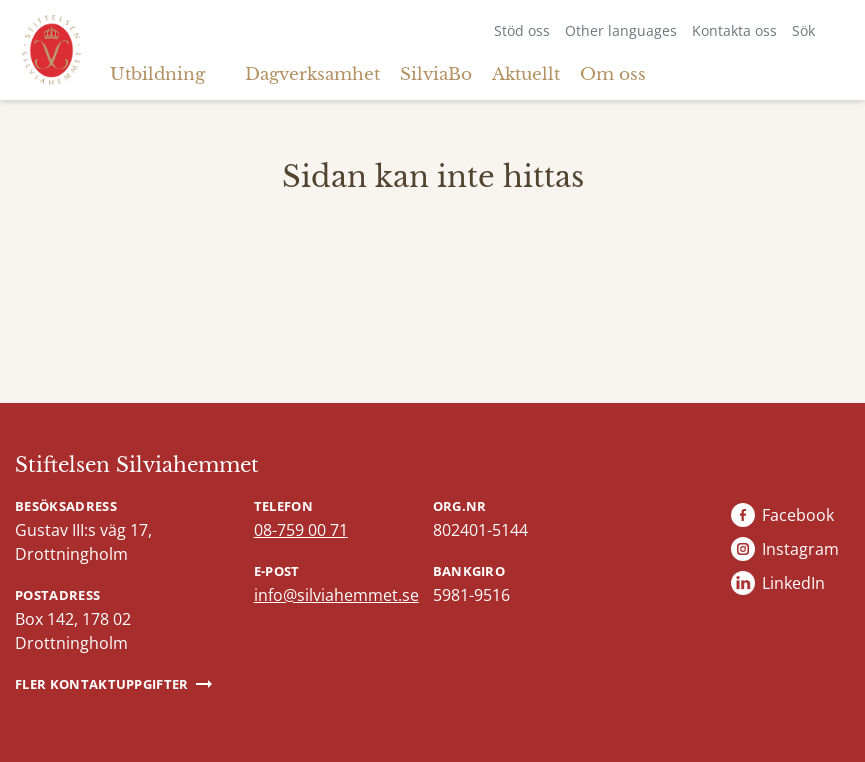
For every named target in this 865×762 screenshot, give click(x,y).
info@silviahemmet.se (336, 595)
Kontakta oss (734, 30)
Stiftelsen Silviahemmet (137, 465)
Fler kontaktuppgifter (102, 684)
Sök (803, 30)
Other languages (621, 30)
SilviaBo (436, 74)
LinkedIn (793, 583)
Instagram (800, 549)
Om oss (613, 74)
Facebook (798, 515)
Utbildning (157, 74)
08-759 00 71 (301, 530)
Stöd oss (522, 30)
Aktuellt (526, 74)
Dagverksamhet (312, 74)
